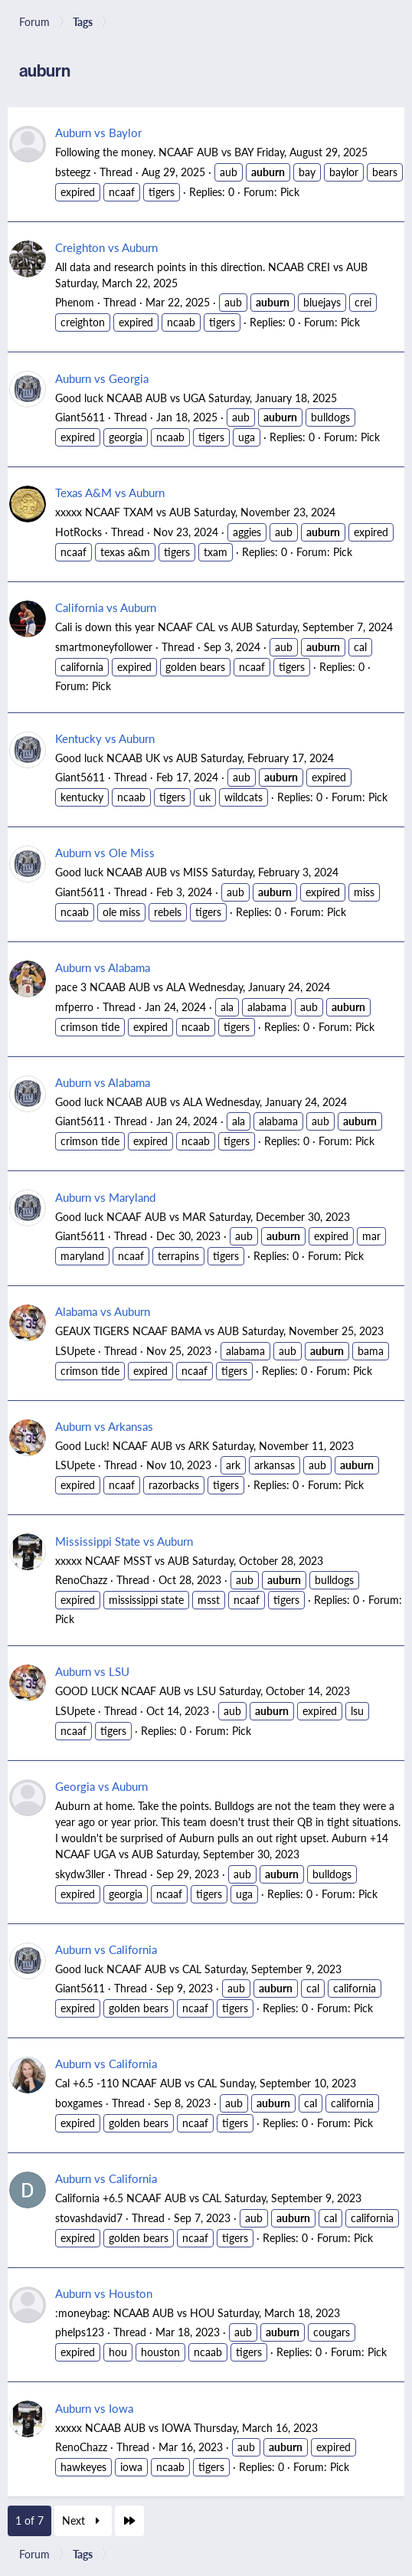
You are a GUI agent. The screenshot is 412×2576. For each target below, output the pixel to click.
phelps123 (79, 2331)
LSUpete (75, 1350)
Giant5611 (80, 416)
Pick (289, 191)
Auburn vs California (106, 1949)
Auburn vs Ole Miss (105, 852)
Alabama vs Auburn (102, 1311)
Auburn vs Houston (103, 2293)
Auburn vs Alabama (102, 967)
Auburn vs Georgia (102, 378)
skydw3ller (80, 1873)
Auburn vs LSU (92, 1671)
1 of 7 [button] (29, 2520)
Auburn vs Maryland (105, 1197)
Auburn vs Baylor (98, 132)
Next (83, 2520)
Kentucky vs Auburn (105, 738)
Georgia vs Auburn (101, 1786)
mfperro (74, 1006)
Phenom (74, 301)
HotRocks (78, 531)
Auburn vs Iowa (94, 2408)
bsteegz (72, 171)
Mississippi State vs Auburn (124, 1541)
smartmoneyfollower (103, 646)
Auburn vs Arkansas (104, 1426)
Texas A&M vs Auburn (110, 492)
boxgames (79, 2102)
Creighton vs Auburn (106, 247)
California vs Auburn (105, 607)
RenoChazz (81, 1579)
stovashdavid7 (89, 2217)
